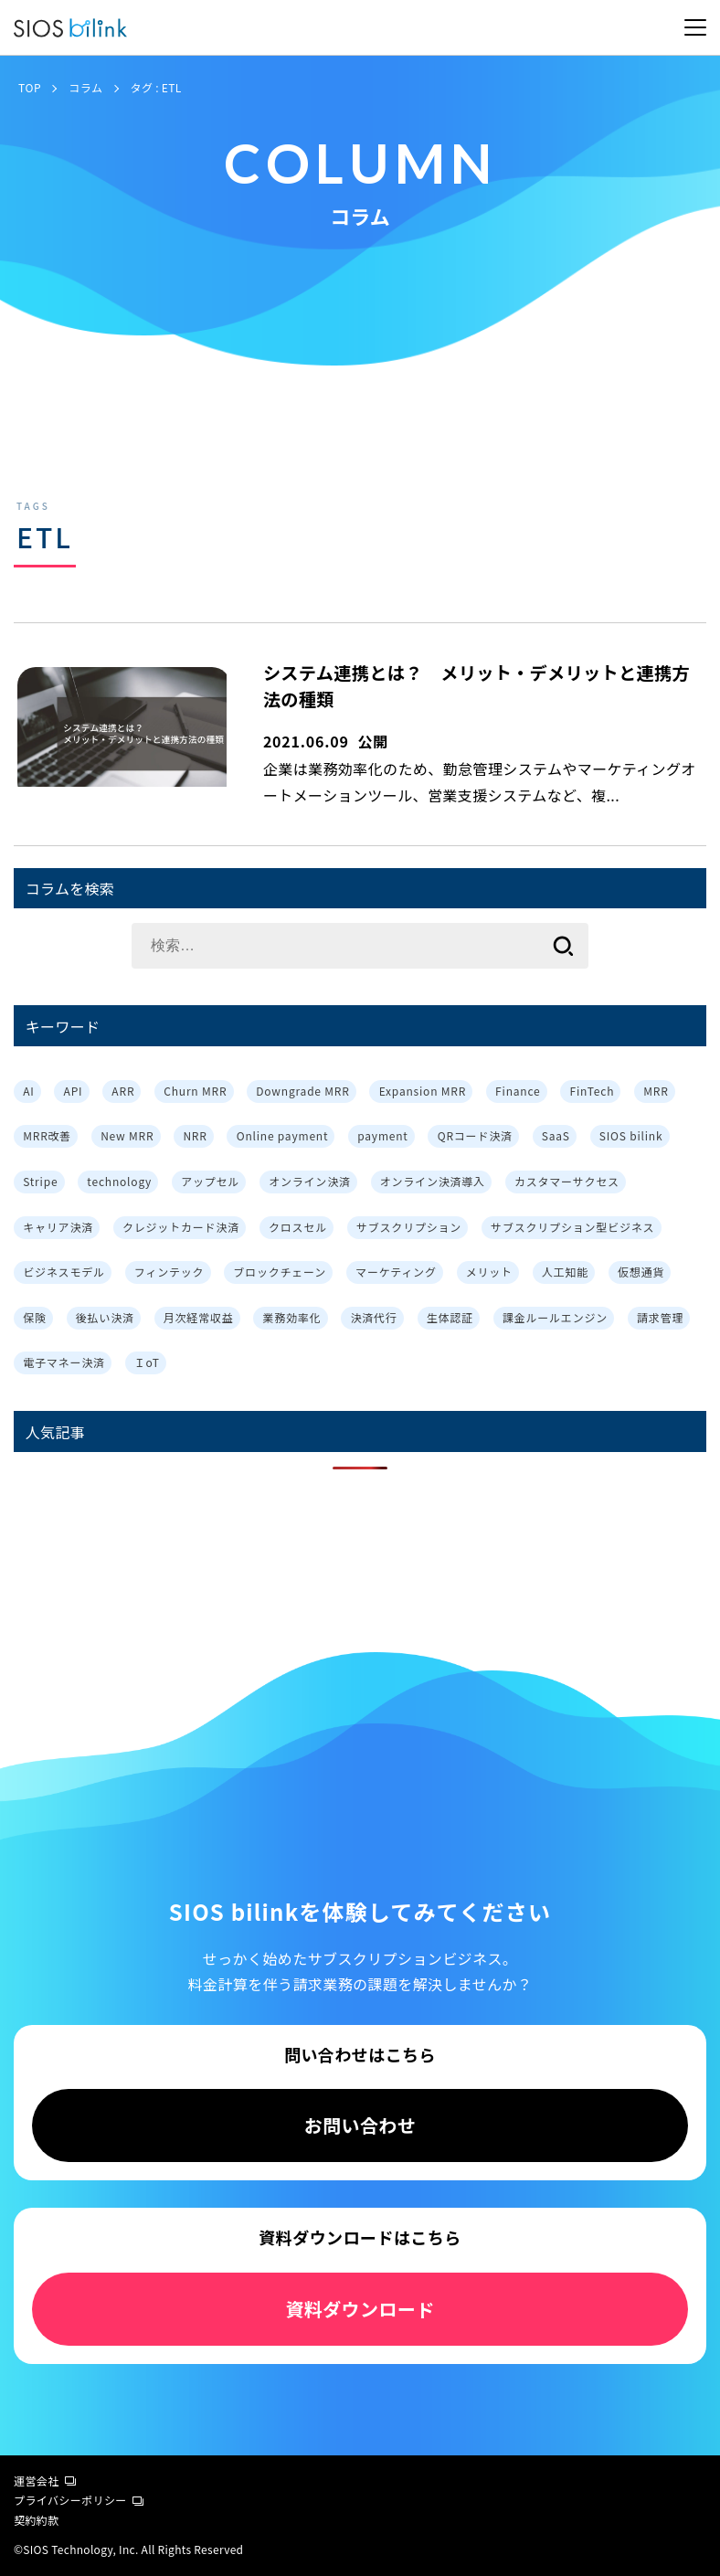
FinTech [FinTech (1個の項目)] (591, 1090)
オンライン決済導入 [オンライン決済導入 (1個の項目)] (432, 1181)
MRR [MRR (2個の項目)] (655, 1090)
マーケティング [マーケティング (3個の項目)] (396, 1271)
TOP (29, 87)
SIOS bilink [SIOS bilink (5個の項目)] (631, 1135)
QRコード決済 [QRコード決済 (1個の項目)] (475, 1135)
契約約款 (36, 2520)
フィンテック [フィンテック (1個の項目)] (169, 1271)
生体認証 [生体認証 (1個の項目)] (450, 1317)
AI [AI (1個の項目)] (28, 1090)
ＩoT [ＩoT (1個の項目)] (147, 1362)
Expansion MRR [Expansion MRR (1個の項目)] (422, 1090)
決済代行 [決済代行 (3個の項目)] (374, 1317)
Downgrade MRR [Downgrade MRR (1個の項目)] (302, 1090)
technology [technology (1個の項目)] (119, 1181)
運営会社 (45, 2480)
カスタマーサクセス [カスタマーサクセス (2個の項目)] (566, 1181)
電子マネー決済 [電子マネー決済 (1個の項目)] (64, 1362)
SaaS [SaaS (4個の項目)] (556, 1135)
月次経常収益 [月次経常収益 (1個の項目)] (199, 1317)
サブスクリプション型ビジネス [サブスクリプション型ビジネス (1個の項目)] (572, 1227)
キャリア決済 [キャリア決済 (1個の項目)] (58, 1227)
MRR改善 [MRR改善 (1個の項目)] (47, 1135)
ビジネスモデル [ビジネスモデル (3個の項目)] (64, 1271)
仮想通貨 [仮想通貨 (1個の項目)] (641, 1271)
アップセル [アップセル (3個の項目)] (210, 1181)
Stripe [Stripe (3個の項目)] (40, 1181)
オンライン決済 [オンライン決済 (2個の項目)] (310, 1181)
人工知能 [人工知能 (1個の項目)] (565, 1271)
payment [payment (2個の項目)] (382, 1135)
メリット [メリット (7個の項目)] (489, 1271)
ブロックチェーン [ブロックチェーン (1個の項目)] (279, 1271)
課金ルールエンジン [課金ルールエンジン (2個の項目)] (555, 1317)
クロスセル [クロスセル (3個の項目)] (298, 1227)
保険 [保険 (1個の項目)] (35, 1317)
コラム (85, 87)
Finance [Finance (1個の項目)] (517, 1090)
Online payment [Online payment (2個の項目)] (283, 1135)
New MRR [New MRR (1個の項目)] (127, 1135)
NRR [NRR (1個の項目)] (194, 1135)
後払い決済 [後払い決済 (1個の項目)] (105, 1317)
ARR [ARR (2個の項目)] (122, 1090)
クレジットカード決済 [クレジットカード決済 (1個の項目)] (180, 1227)
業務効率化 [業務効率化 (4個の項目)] (292, 1317)
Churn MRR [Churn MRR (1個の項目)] (195, 1090)
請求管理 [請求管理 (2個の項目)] (660, 1317)
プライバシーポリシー (78, 2499)
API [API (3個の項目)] (73, 1090)
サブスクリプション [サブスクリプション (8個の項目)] (408, 1227)
